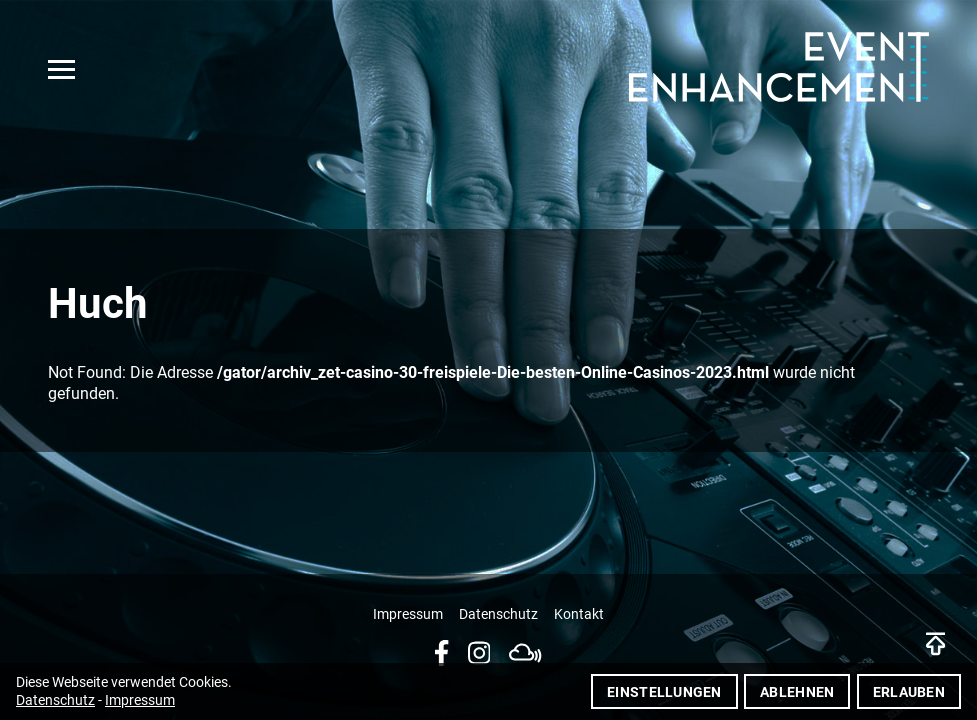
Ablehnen (797, 692)
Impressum (408, 614)
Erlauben (909, 692)
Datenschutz (498, 614)
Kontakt (579, 614)
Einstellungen (664, 692)
